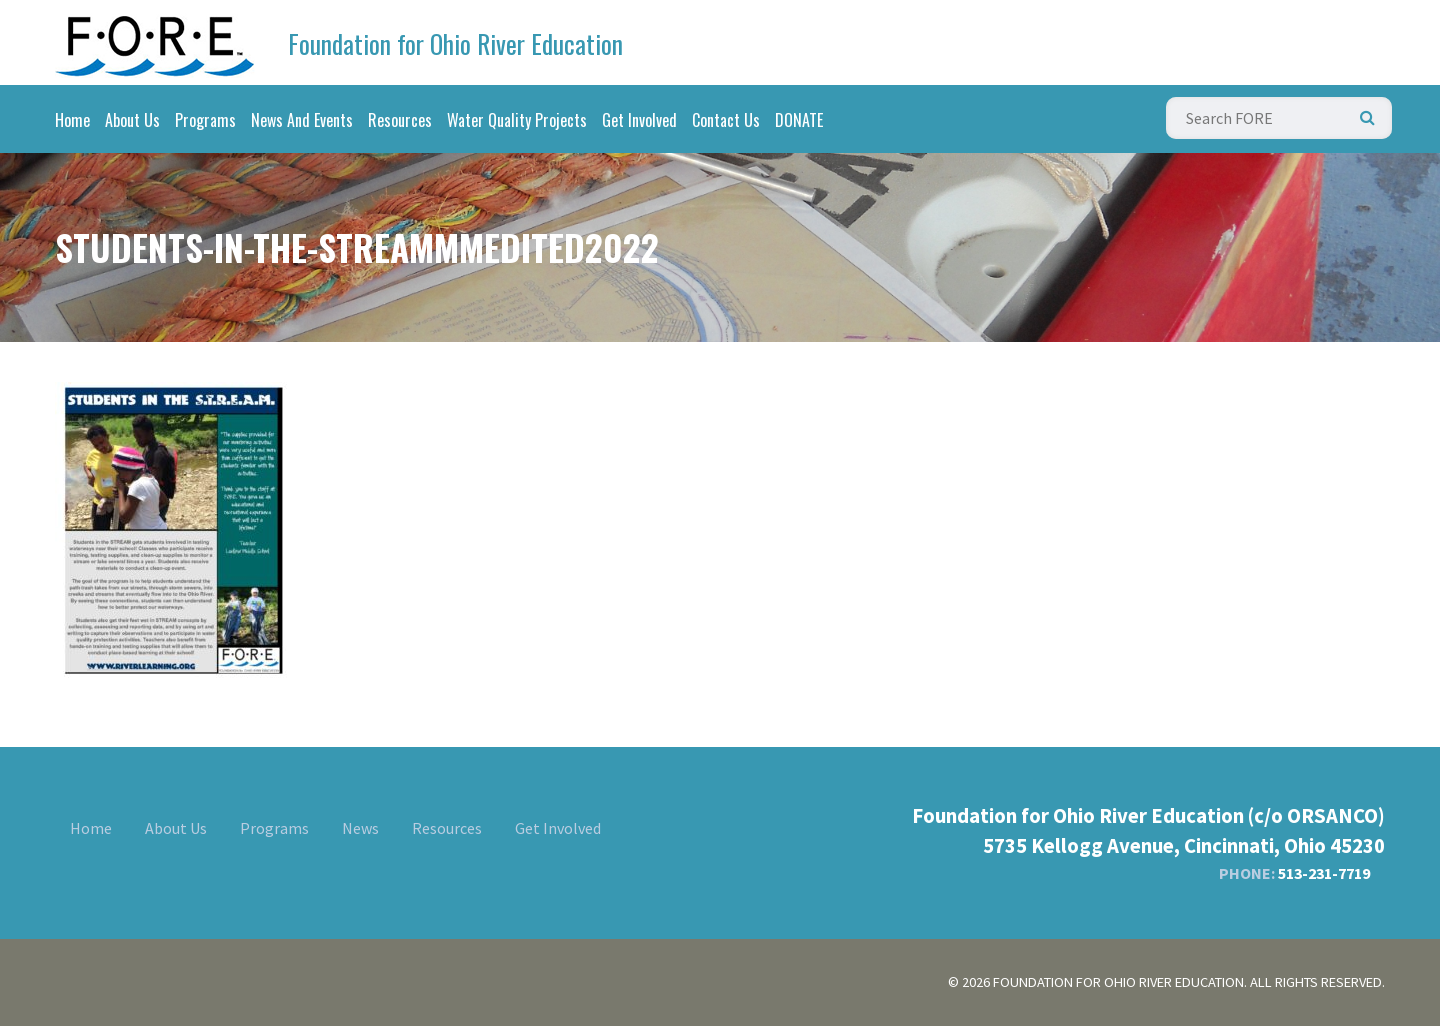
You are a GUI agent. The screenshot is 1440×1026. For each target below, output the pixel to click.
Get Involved (639, 120)
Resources (400, 120)
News (360, 828)
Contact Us (726, 120)
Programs (205, 120)
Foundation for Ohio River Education (455, 43)
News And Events (302, 120)
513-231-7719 (1324, 873)
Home (72, 120)
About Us (132, 120)
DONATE (799, 120)
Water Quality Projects (517, 120)
